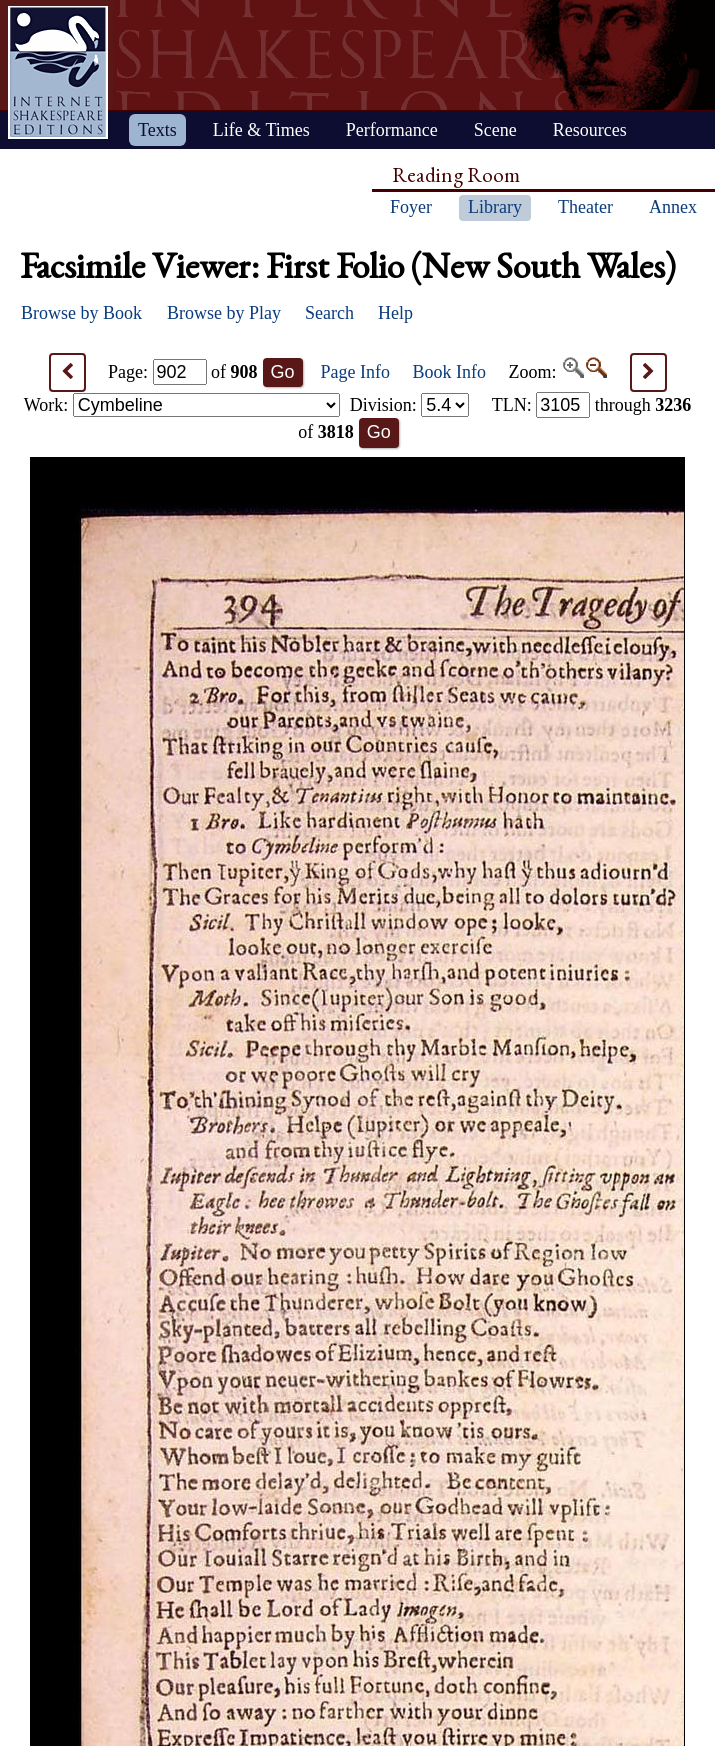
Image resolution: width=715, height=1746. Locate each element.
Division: (410, 405)
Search (329, 313)
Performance (392, 130)
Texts (157, 130)
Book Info (450, 372)
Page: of (183, 372)
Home (58, 72)
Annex (673, 207)
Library (495, 207)
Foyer (411, 207)
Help (395, 313)
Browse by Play (224, 313)
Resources (590, 130)
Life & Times (261, 130)
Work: (182, 405)
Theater (585, 207)
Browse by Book (81, 313)
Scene (495, 130)
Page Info (355, 372)
